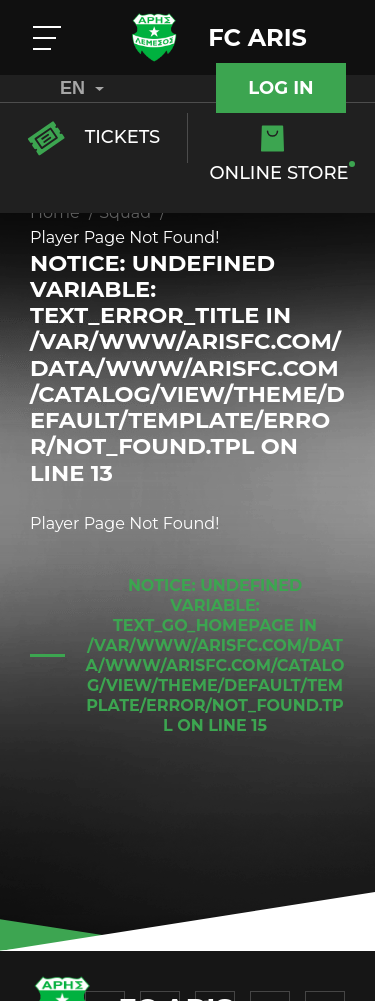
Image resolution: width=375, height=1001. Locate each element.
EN (82, 88)
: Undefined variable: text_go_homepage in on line (215, 655)
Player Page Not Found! (124, 237)
